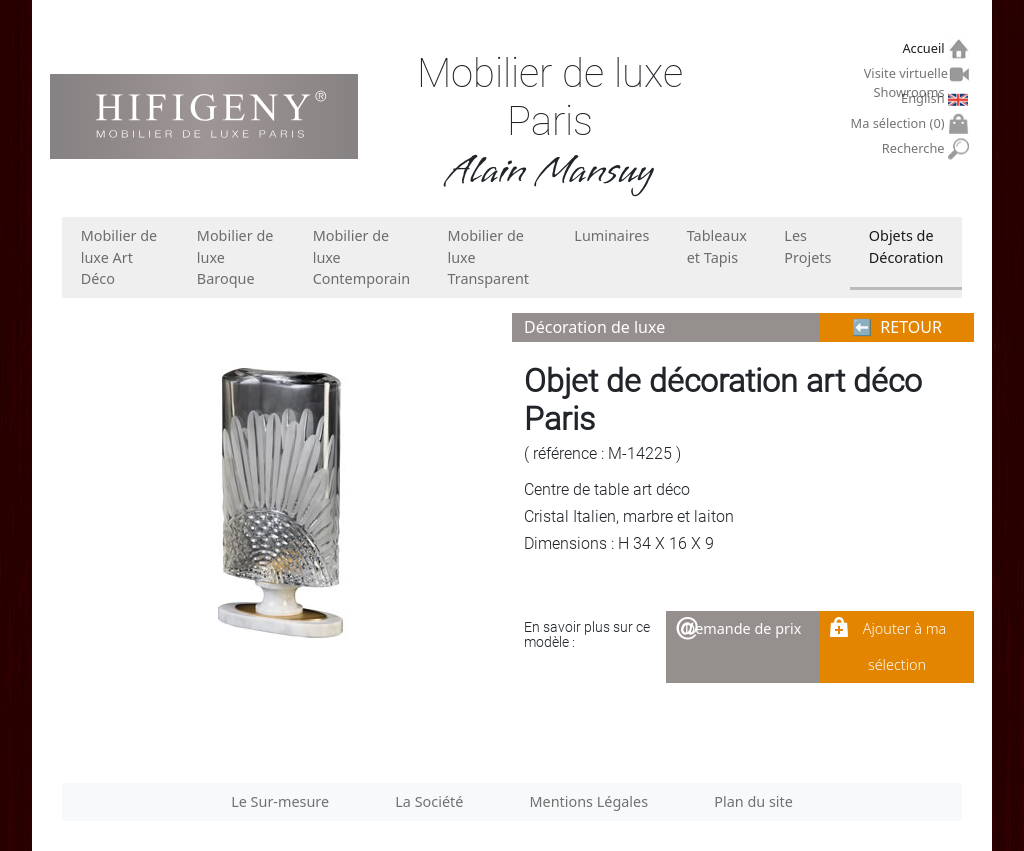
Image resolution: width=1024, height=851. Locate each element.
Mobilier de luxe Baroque (235, 257)
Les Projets (807, 246)
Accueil (925, 48)
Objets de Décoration (906, 246)
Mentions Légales (589, 801)
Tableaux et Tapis (717, 246)
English (925, 98)
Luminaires (611, 235)
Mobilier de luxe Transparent (488, 257)
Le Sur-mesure (280, 801)
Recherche (915, 148)
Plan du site (753, 801)
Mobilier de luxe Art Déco (119, 257)
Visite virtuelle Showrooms (907, 76)
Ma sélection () (900, 123)
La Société (429, 801)
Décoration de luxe (594, 327)
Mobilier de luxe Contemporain (361, 257)
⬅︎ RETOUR (897, 327)
